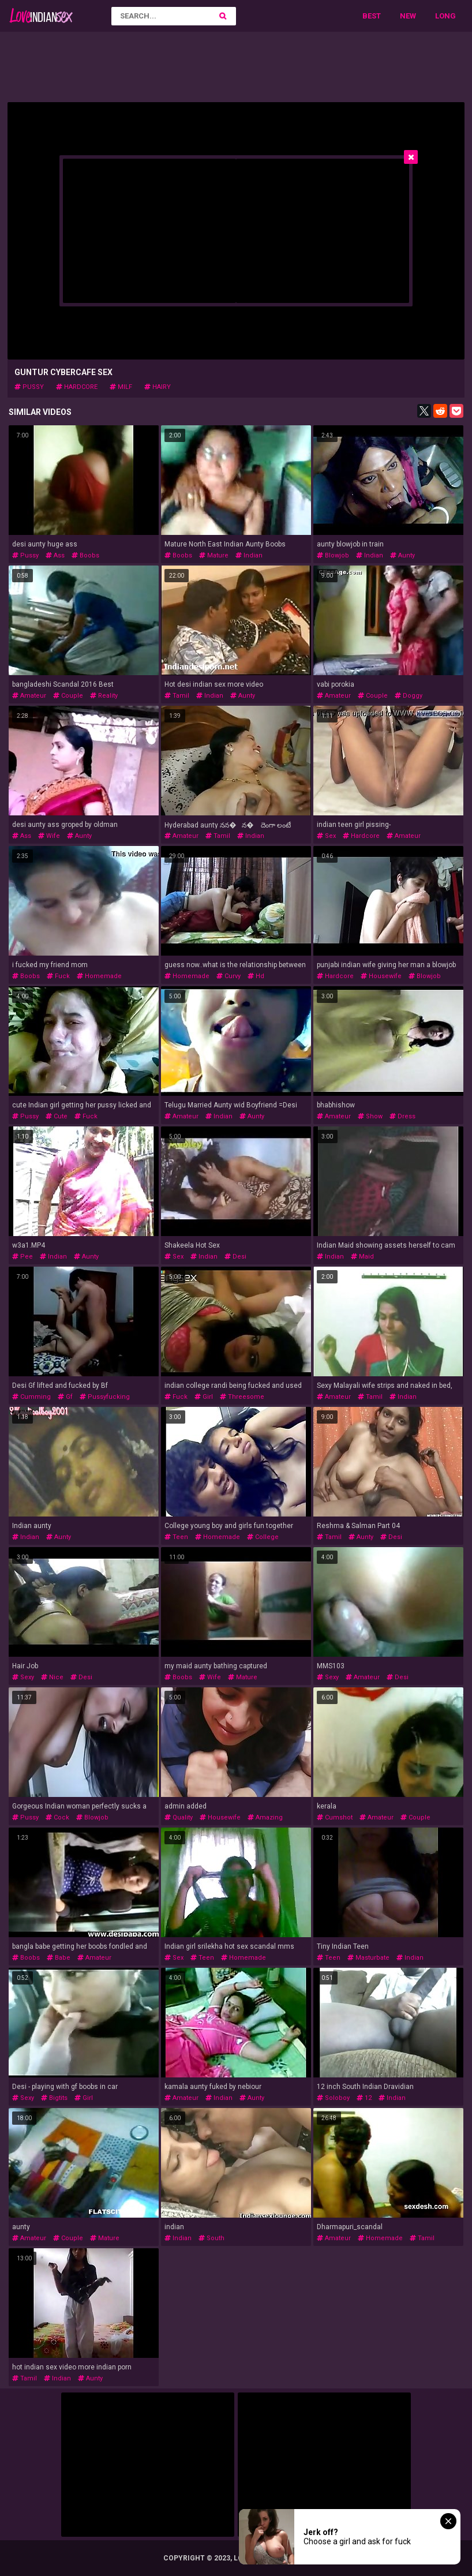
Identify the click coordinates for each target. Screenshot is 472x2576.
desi (235, 1256)
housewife (381, 976)
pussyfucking (105, 1397)
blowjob (333, 555)
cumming (31, 1397)
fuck (58, 976)
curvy (228, 976)
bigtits (54, 2098)
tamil (176, 695)
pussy (29, 387)
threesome (242, 1397)
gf (65, 1397)
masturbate (368, 1957)
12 (364, 2098)
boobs (85, 555)
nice (52, 1677)
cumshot (335, 1817)
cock (57, 1817)
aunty (402, 555)
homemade (99, 976)
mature (213, 555)
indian (249, 555)
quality (178, 1817)
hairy (157, 387)
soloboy (333, 2098)
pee (22, 1256)
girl (203, 1397)
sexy (23, 1677)
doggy (408, 695)
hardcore (77, 387)
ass (55, 555)
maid (362, 1256)
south (211, 2238)
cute (57, 1116)
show (370, 1116)
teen (176, 1537)
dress (402, 1116)
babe (58, 1957)
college (263, 1537)
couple (68, 695)
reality (104, 695)
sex (326, 836)
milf (121, 387)
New (408, 16)
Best (371, 16)
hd (256, 976)
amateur (29, 695)
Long (445, 16)
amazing (265, 1817)
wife (49, 836)
